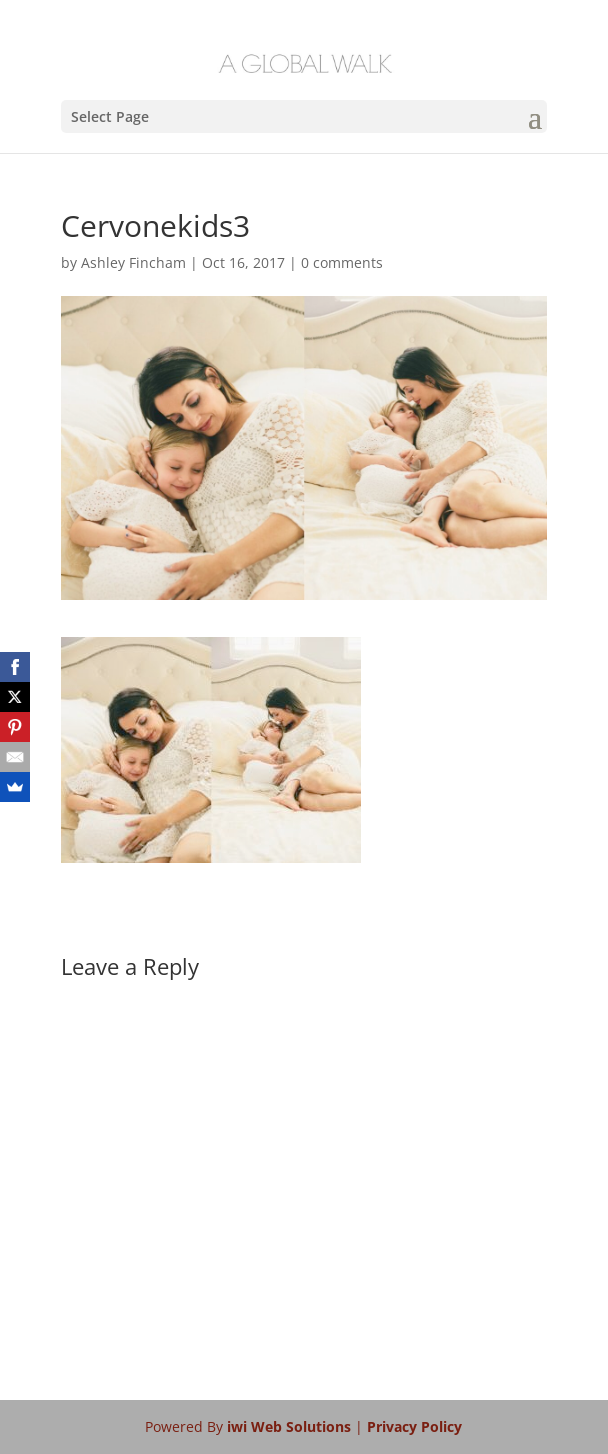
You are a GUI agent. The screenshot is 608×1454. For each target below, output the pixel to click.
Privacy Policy (414, 1426)
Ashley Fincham (133, 262)
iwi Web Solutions (291, 1426)
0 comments (342, 262)
